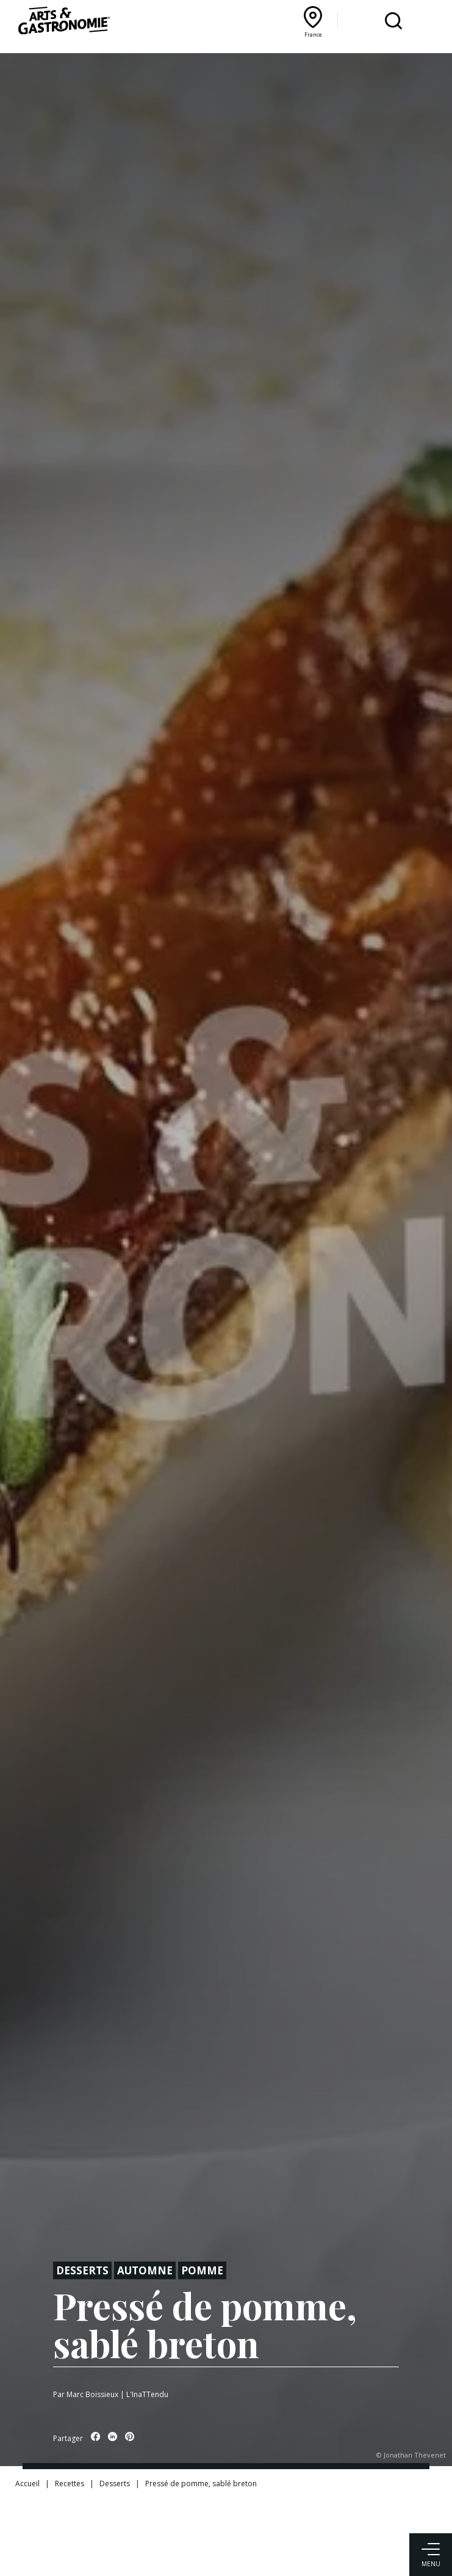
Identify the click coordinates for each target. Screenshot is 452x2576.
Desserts (82, 2270)
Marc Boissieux (92, 2394)
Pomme (202, 2270)
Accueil (27, 2483)
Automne (145, 2270)
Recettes (69, 2483)
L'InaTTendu (147, 2394)
